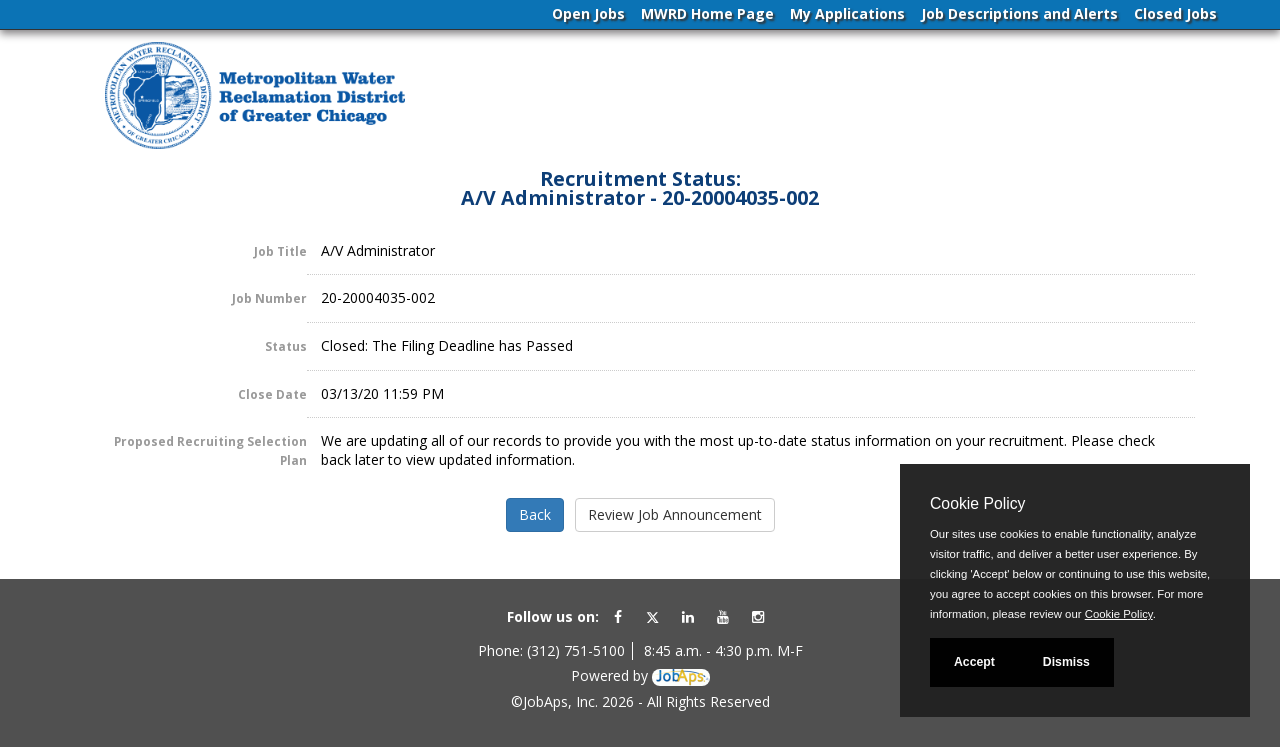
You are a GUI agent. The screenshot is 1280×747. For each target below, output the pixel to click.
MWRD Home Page (707, 13)
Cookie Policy (977, 503)
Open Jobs (588, 13)
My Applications (847, 13)
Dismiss (1066, 662)
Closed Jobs (1175, 13)
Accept (974, 662)
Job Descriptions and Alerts (1019, 13)
